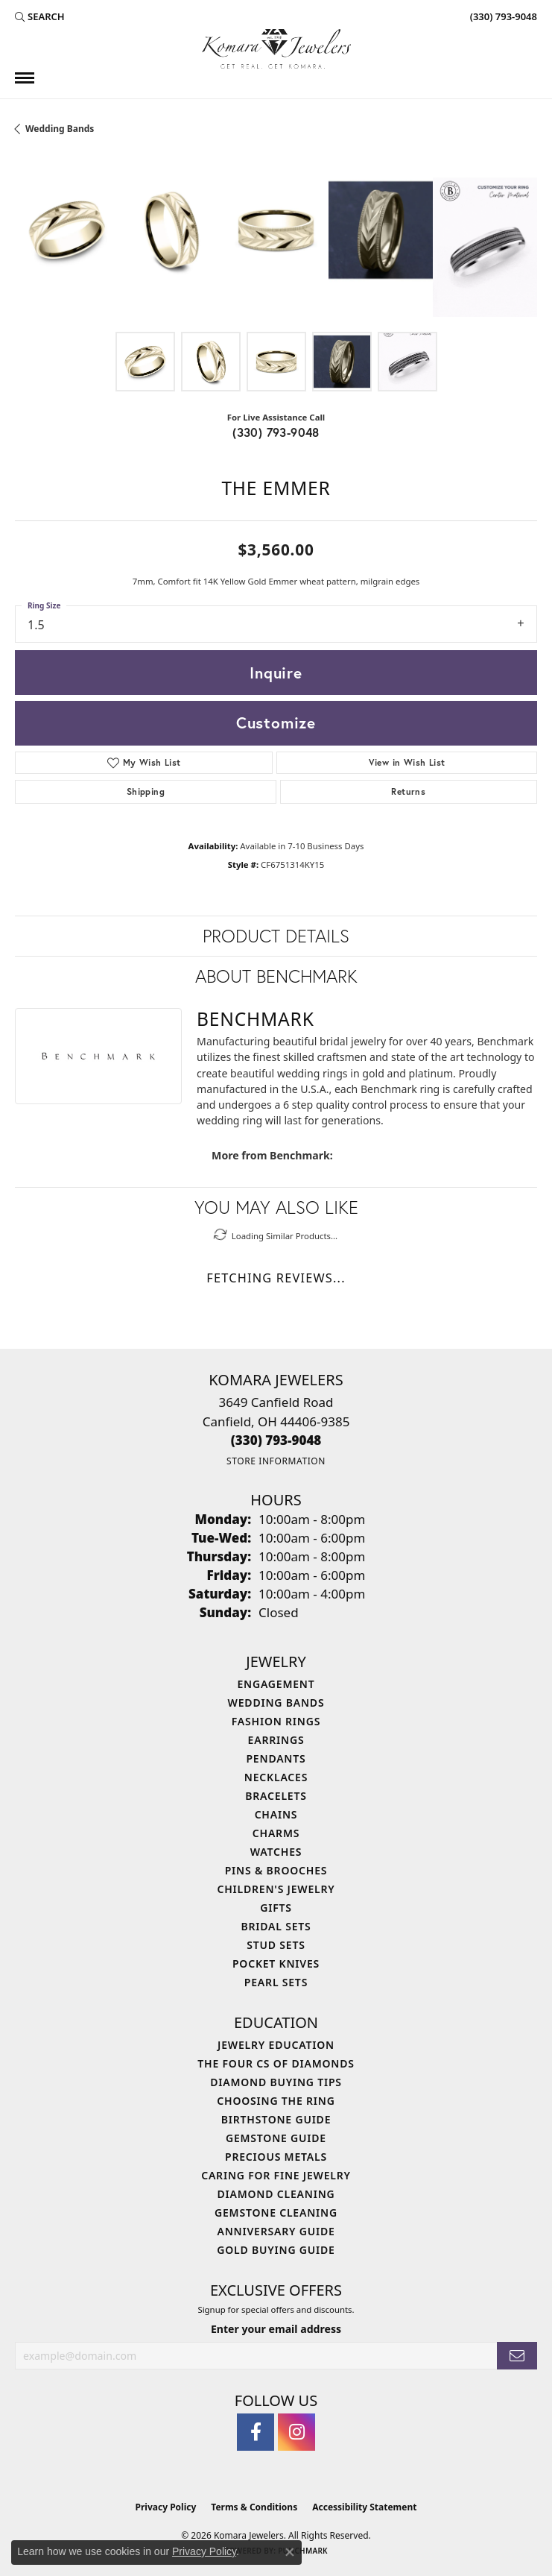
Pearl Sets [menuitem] (276, 1982)
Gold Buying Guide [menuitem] (275, 2250)
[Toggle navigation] (24, 77)
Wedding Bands (59, 128)
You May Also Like (276, 1207)
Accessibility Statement (364, 2507)
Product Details (276, 936)
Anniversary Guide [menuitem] (275, 2231)
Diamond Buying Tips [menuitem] (276, 2082)
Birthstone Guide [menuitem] (276, 2119)
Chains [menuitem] (276, 1814)
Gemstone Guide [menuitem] (276, 2138)
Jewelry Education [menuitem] (276, 2045)
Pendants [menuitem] (275, 1758)
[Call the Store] (276, 1440)
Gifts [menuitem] (276, 1907)
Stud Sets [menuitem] (276, 1945)
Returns (408, 791)
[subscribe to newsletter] (517, 2355)
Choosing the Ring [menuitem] (275, 2101)
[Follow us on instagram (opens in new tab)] (296, 2432)
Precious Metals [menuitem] (276, 2157)
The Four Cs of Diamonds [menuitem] (275, 2063)
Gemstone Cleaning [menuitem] (276, 2212)
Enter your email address (276, 2329)
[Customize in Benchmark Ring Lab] (485, 247)
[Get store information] (276, 1461)
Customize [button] (276, 722)
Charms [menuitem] (276, 1833)
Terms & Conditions (254, 2507)
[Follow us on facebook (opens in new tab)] (255, 2432)
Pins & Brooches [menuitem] (276, 1870)
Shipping (146, 791)
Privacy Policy (166, 2507)
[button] (40, 16)
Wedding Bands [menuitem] (276, 1702)
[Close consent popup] (289, 2552)
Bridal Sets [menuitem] (276, 1926)
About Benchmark (276, 976)
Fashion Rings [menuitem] (276, 1721)
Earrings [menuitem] (276, 1740)
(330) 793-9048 (276, 432)
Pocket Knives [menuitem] (276, 1963)
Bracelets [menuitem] (275, 1796)
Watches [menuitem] (276, 1852)
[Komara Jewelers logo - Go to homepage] (276, 49)
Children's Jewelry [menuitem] (275, 1889)
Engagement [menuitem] (275, 1684)
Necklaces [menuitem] (276, 1777)
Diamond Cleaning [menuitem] (276, 2194)
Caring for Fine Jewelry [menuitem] (276, 2175)
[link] (502, 16)
